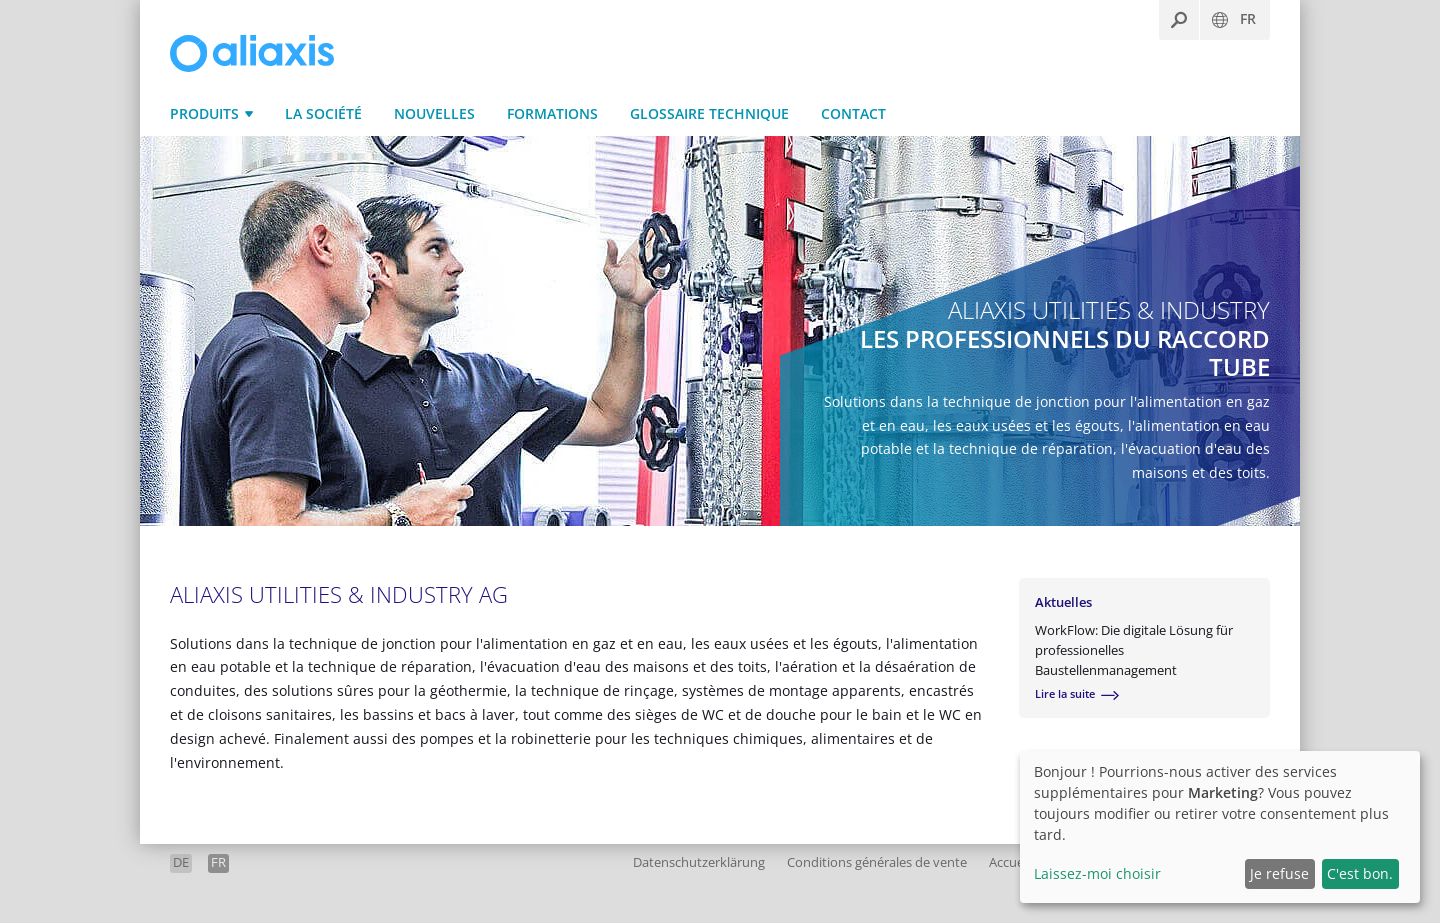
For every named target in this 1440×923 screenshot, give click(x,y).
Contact (853, 113)
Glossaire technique (709, 113)
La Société (323, 113)
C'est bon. (1360, 873)
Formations (552, 113)
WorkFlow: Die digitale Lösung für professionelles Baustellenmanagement (1134, 650)
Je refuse (1279, 873)
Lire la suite (1065, 694)
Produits (204, 113)
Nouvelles (434, 113)
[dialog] (1220, 827)
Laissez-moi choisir (1097, 873)
